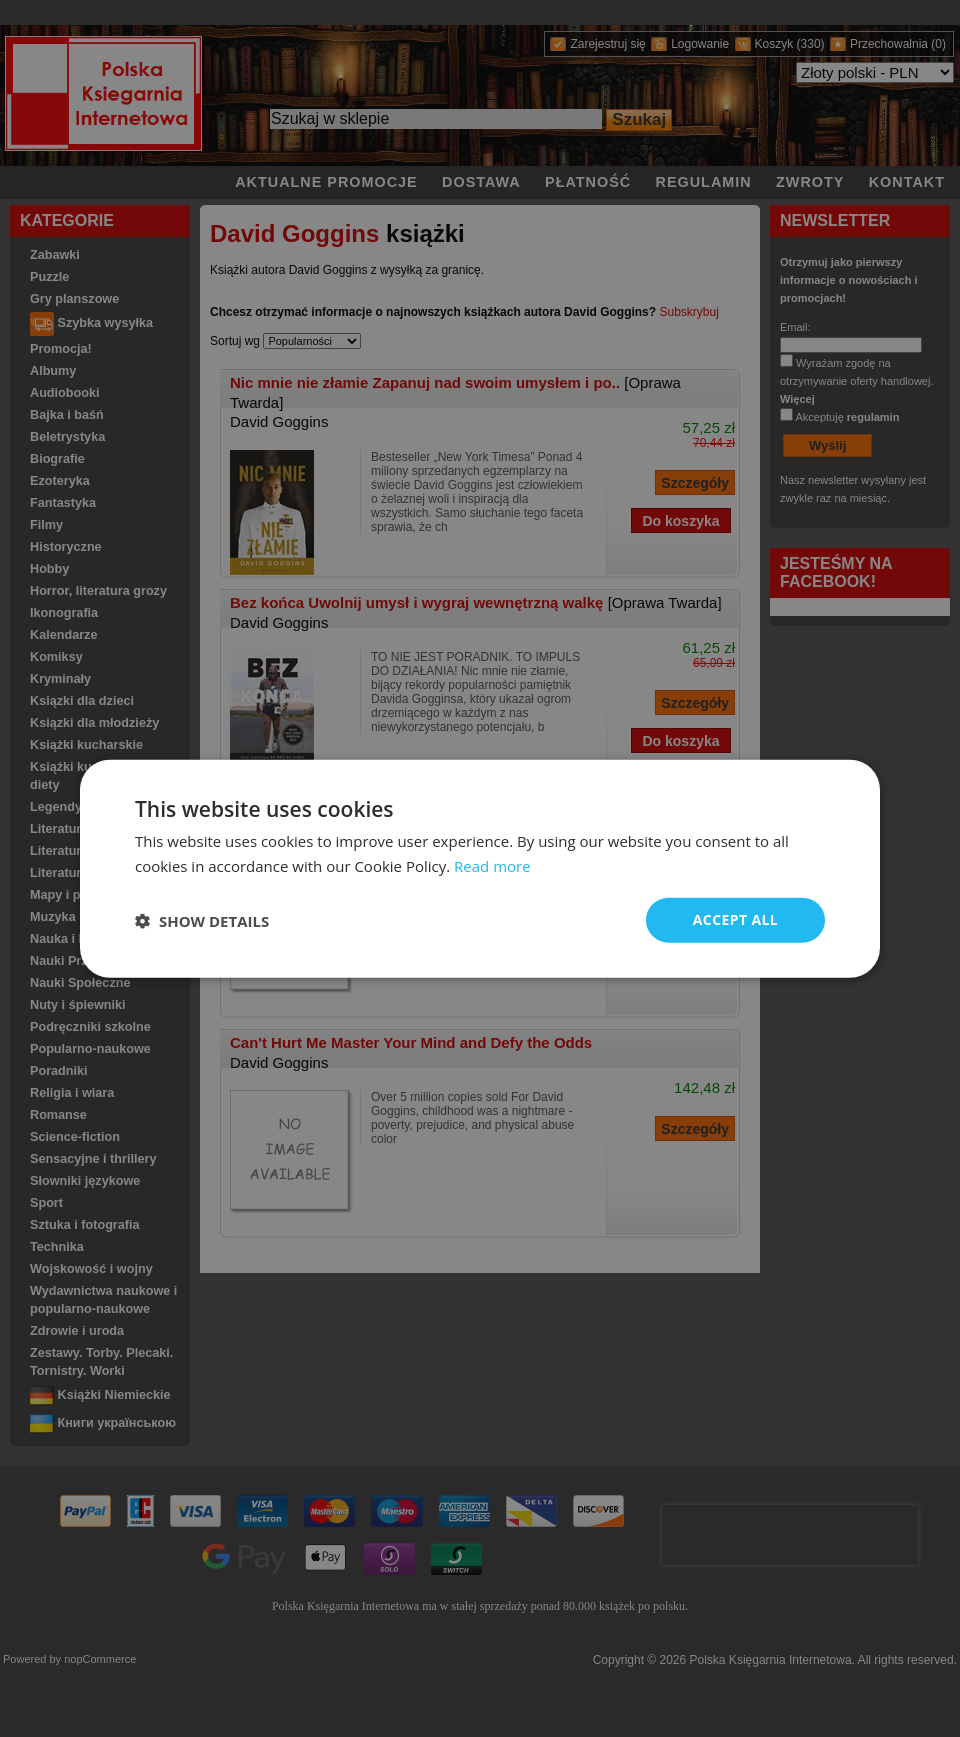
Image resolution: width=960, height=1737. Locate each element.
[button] (202, 920)
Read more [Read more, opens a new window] (492, 865)
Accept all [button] (735, 919)
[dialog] (480, 868)
